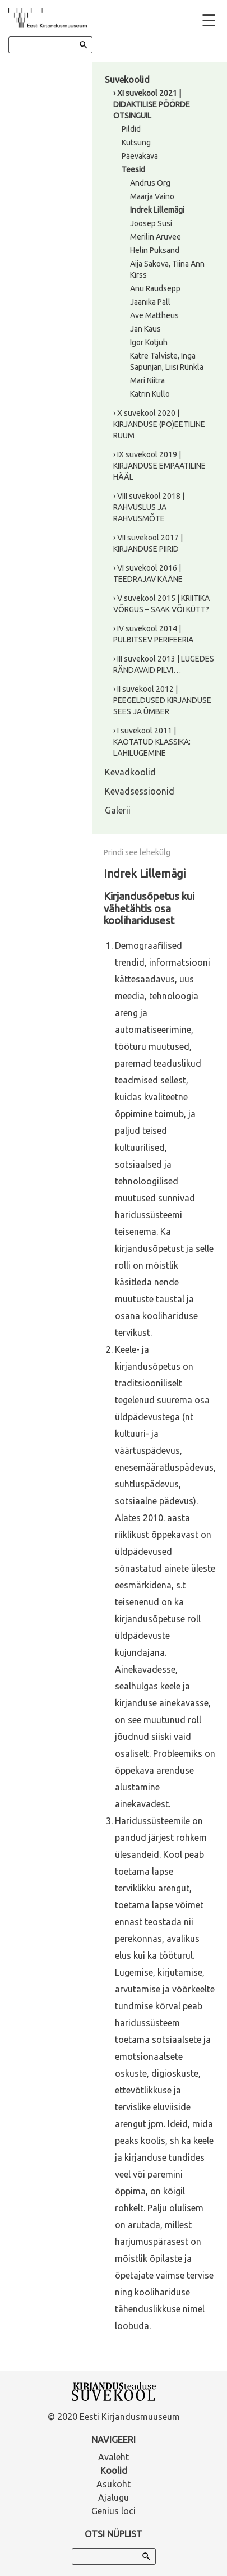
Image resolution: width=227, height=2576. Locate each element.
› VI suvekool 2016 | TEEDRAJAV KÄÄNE (148, 573)
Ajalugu (113, 2497)
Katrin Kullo (150, 393)
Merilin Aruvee (155, 236)
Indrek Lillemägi (157, 209)
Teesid (133, 169)
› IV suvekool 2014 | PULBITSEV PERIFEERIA (153, 634)
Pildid (131, 129)
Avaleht (113, 2457)
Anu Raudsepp (155, 288)
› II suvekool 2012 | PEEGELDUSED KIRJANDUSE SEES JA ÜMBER (162, 700)
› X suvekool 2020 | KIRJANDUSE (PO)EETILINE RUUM (159, 424)
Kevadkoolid (130, 772)
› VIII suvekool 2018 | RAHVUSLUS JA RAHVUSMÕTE (148, 507)
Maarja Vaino (152, 196)
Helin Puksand (154, 250)
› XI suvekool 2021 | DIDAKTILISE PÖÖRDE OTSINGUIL (151, 104)
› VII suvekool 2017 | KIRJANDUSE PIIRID (148, 543)
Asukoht (113, 2484)
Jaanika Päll (150, 301)
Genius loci (113, 2511)
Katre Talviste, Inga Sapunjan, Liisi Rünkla (166, 361)
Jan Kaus (145, 328)
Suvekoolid (127, 80)
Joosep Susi (151, 223)
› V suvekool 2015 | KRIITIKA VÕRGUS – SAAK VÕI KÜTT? (161, 604)
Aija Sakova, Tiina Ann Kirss (167, 269)
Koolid (113, 2470)
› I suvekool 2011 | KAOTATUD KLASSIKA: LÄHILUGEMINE (152, 741)
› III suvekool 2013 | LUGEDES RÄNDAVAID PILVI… (163, 664)
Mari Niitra (147, 380)
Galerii (118, 810)
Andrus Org (150, 182)
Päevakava (140, 155)
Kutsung (136, 142)
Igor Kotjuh (149, 342)
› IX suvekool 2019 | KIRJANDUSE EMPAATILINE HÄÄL (159, 465)
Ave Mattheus (154, 315)
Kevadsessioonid (139, 791)
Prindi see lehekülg (137, 852)
